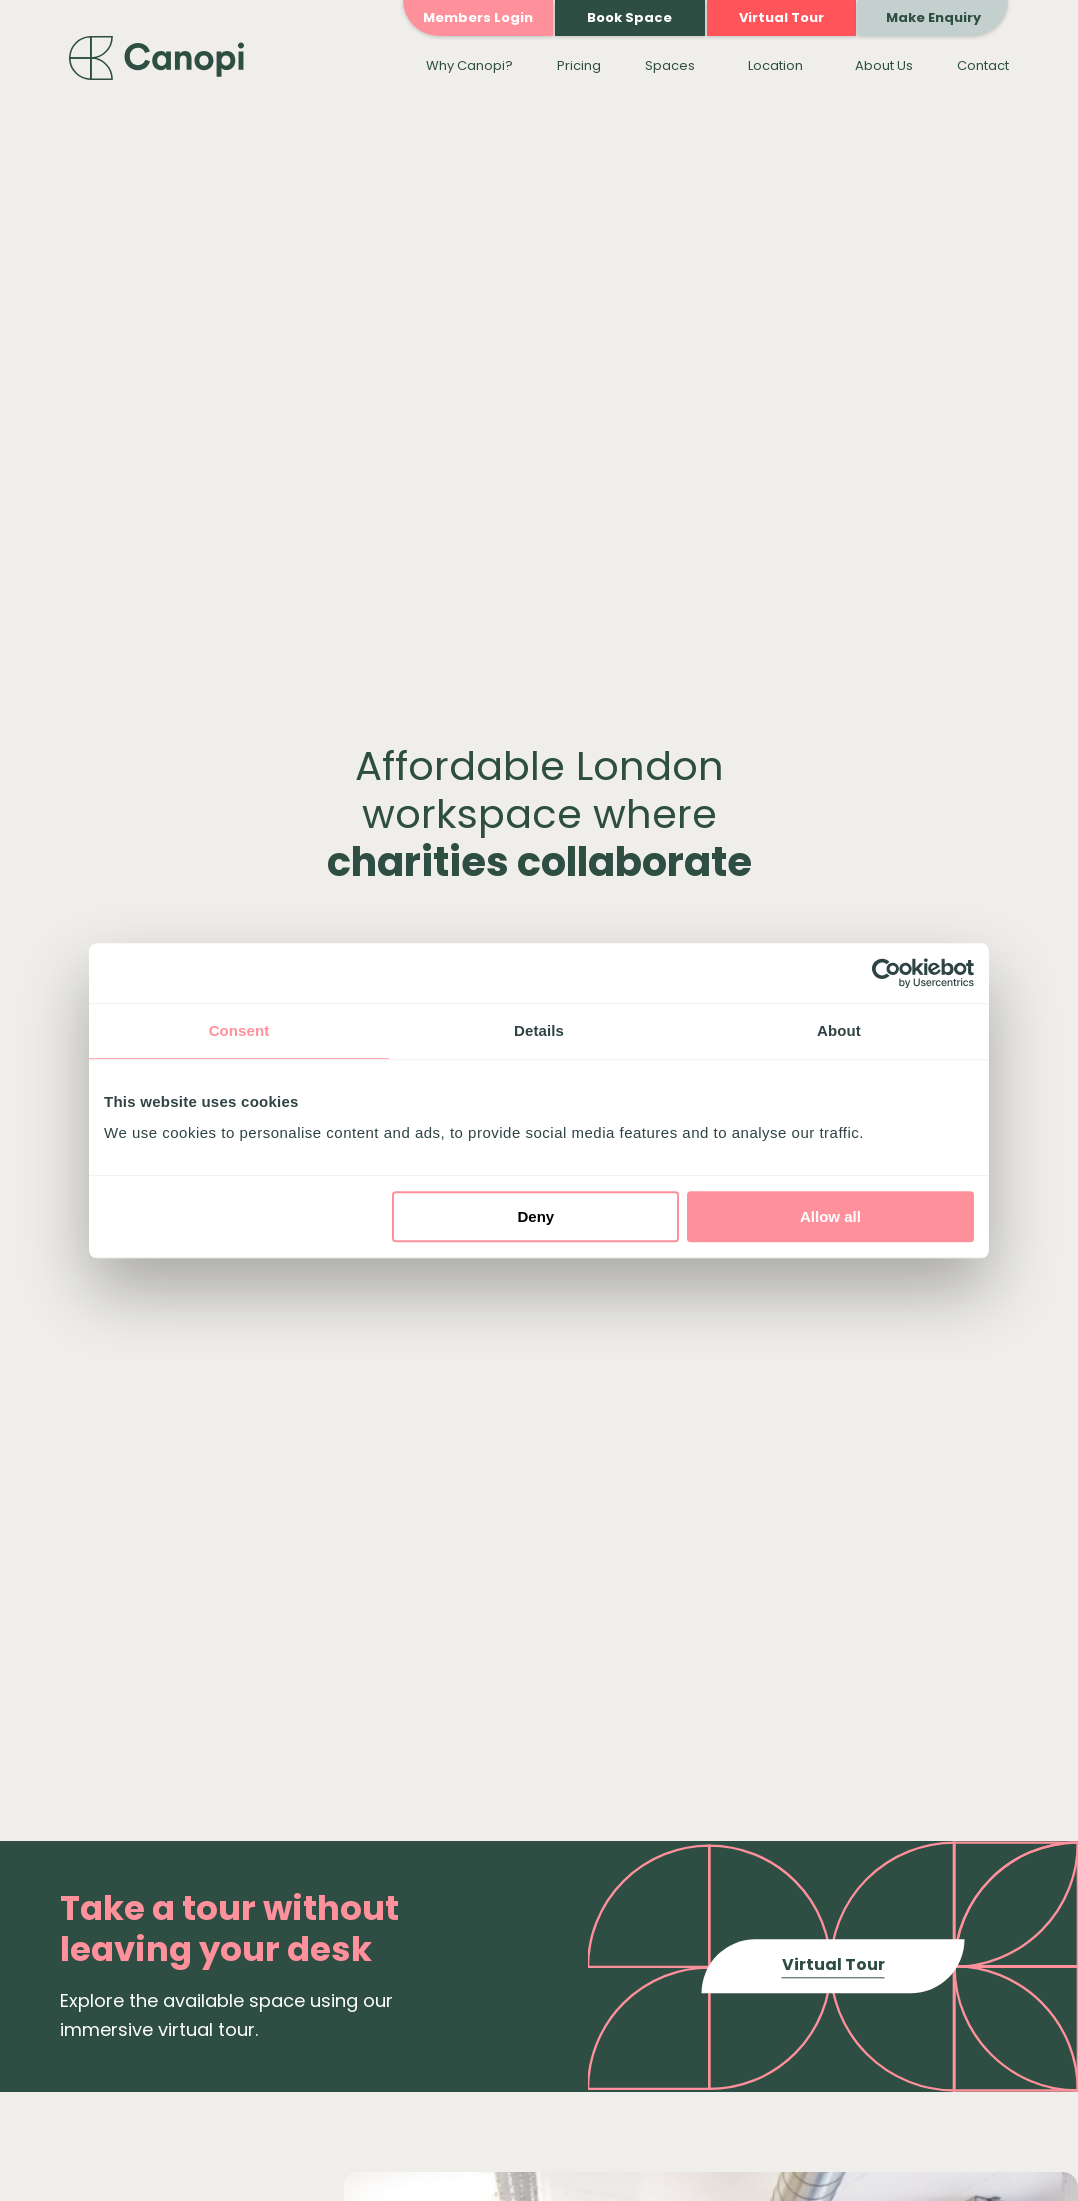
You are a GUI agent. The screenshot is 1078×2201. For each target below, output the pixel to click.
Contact (983, 65)
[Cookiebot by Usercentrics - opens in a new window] (886, 973)
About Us (884, 65)
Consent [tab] (239, 1030)
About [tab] (839, 1030)
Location (775, 65)
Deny (536, 1216)
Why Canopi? (469, 65)
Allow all (830, 1216)
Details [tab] (539, 1030)
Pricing (579, 65)
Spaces (670, 65)
